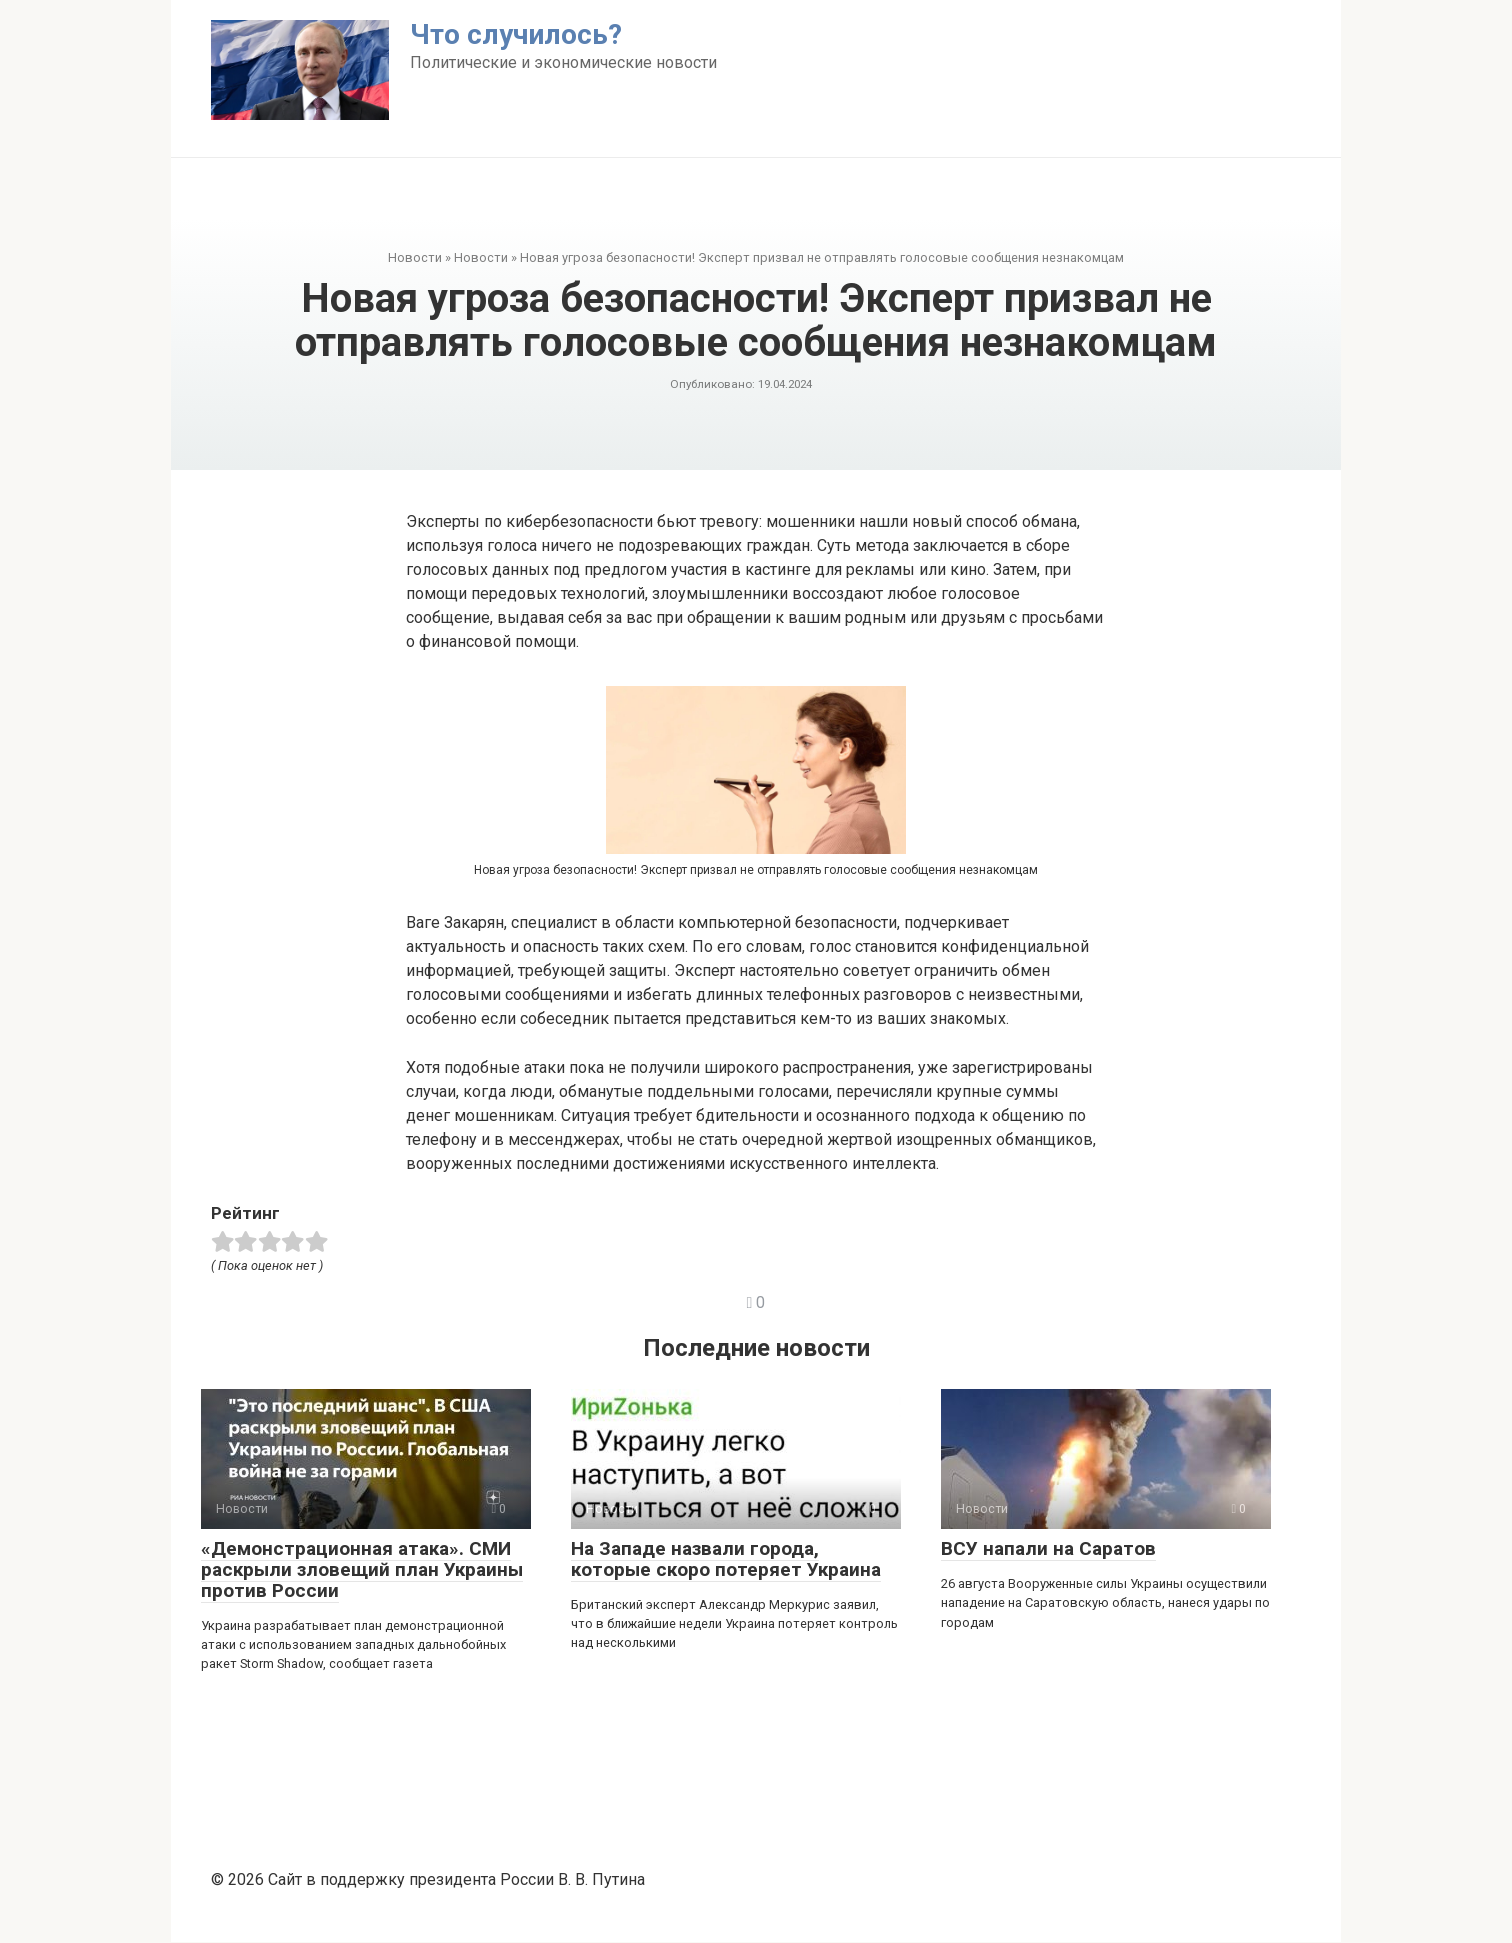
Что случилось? (516, 34)
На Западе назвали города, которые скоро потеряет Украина (726, 1559)
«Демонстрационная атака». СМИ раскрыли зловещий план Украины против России (362, 1569)
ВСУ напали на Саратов (1048, 1548)
